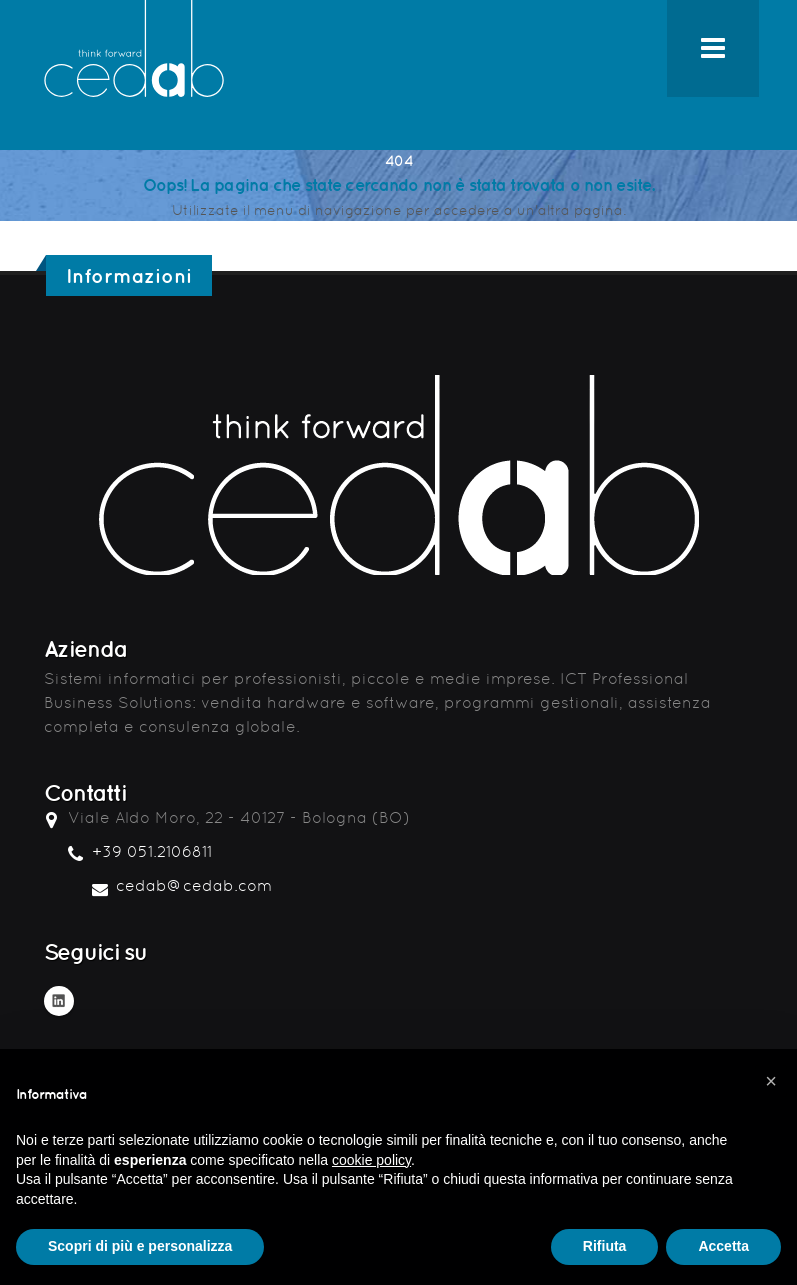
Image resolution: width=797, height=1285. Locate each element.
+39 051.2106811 (152, 851)
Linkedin (59, 1001)
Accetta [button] (723, 1246)
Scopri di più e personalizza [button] (140, 1246)
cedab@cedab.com (194, 885)
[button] (771, 1081)
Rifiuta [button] (605, 1246)
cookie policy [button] (371, 1160)
